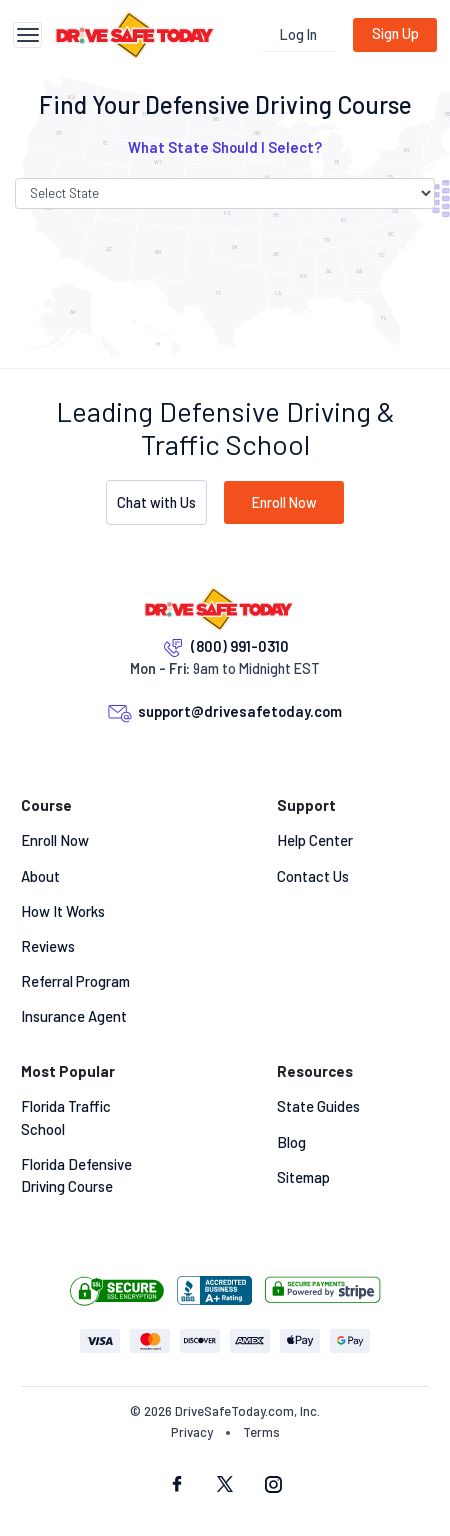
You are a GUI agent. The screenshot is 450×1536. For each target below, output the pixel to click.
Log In (298, 34)
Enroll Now (284, 502)
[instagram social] (273, 1486)
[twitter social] (225, 1486)
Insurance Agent (74, 1016)
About (40, 876)
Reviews (48, 946)
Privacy (192, 1432)
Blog (291, 1142)
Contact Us (313, 876)
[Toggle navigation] (27, 35)
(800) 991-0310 (240, 646)
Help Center (315, 840)
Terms (261, 1432)
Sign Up (395, 33)
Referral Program (75, 981)
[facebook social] (177, 1486)
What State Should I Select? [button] (225, 147)
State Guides (318, 1106)
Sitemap (303, 1177)
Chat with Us (156, 502)
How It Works (63, 911)
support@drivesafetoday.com (240, 711)
